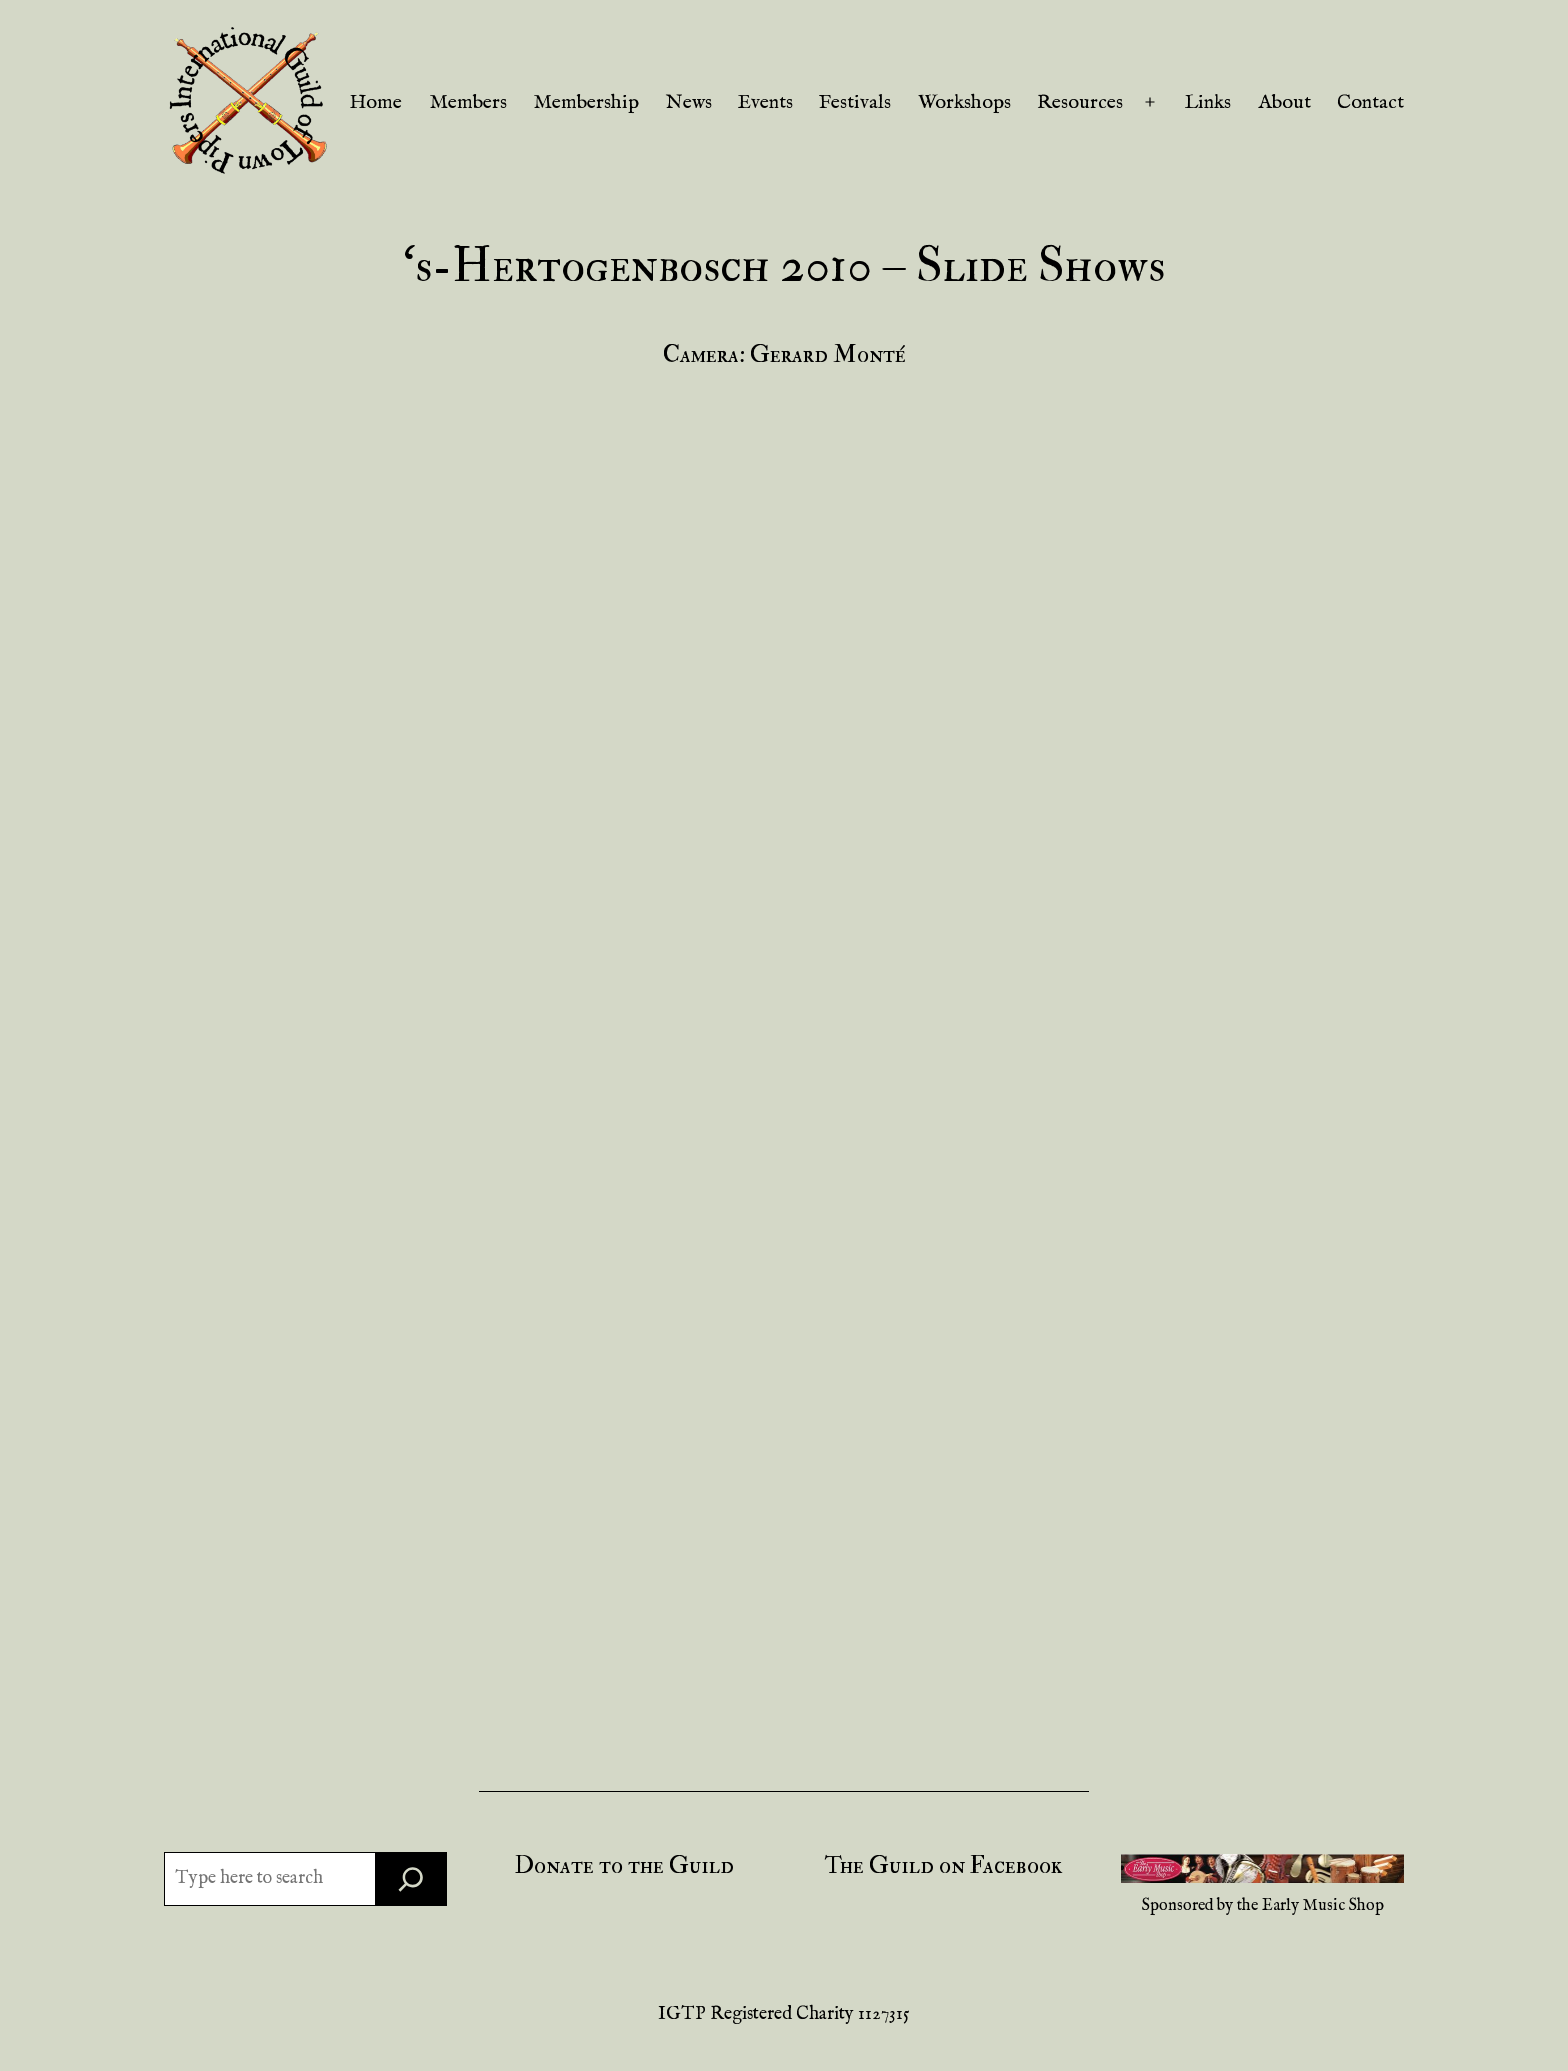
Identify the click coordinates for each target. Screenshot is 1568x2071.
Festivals (855, 102)
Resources (1080, 102)
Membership (586, 102)
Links (1208, 102)
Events (765, 102)
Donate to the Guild (624, 1865)
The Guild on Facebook (943, 1865)
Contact (1370, 102)
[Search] (411, 1879)
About (1284, 102)
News (689, 102)
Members (468, 102)
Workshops (964, 102)
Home (375, 102)
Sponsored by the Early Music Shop (1263, 1906)
